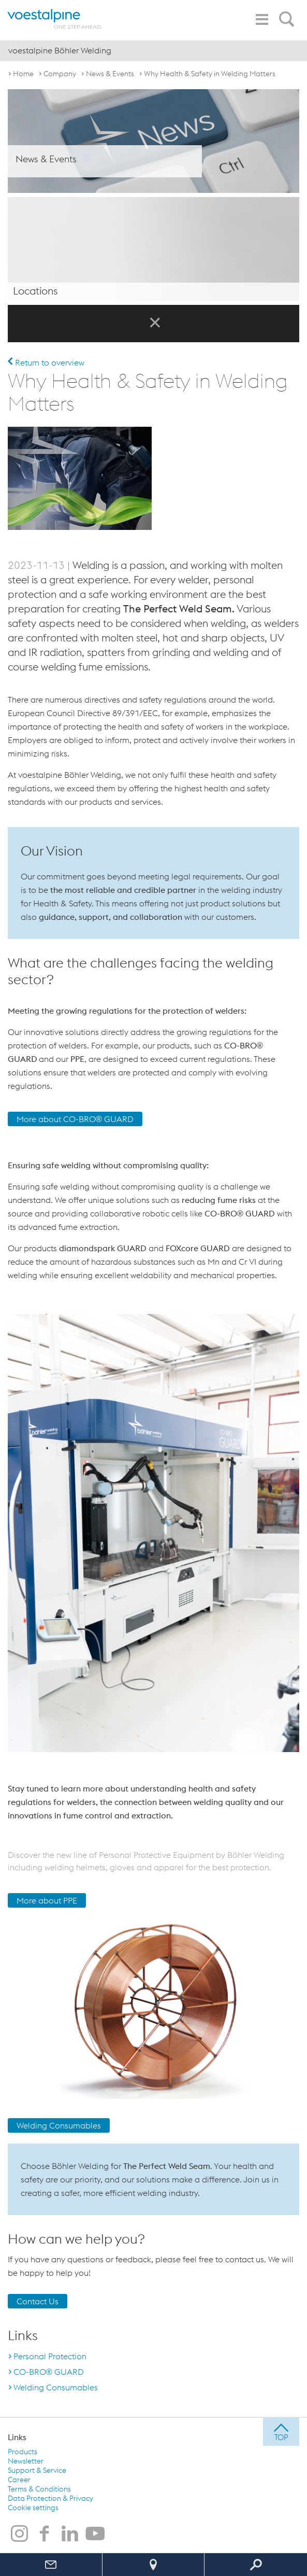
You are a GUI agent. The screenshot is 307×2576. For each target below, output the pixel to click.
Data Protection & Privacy (50, 2497)
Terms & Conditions (39, 2488)
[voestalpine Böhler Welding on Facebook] (44, 2534)
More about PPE (47, 1900)
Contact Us (38, 2300)
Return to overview (46, 362)
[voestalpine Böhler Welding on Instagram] (19, 2534)
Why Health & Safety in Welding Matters (209, 73)
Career (19, 2479)
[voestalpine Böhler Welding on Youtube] (95, 2534)
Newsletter (25, 2460)
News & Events (110, 73)
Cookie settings (33, 2507)
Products (22, 2451)
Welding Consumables (59, 2125)
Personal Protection (49, 2355)
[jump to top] (281, 2431)
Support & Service (37, 2469)
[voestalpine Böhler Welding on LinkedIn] (70, 2534)
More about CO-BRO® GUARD (75, 1119)
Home (23, 73)
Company (59, 73)
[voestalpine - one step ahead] (54, 19)
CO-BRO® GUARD (48, 2371)
